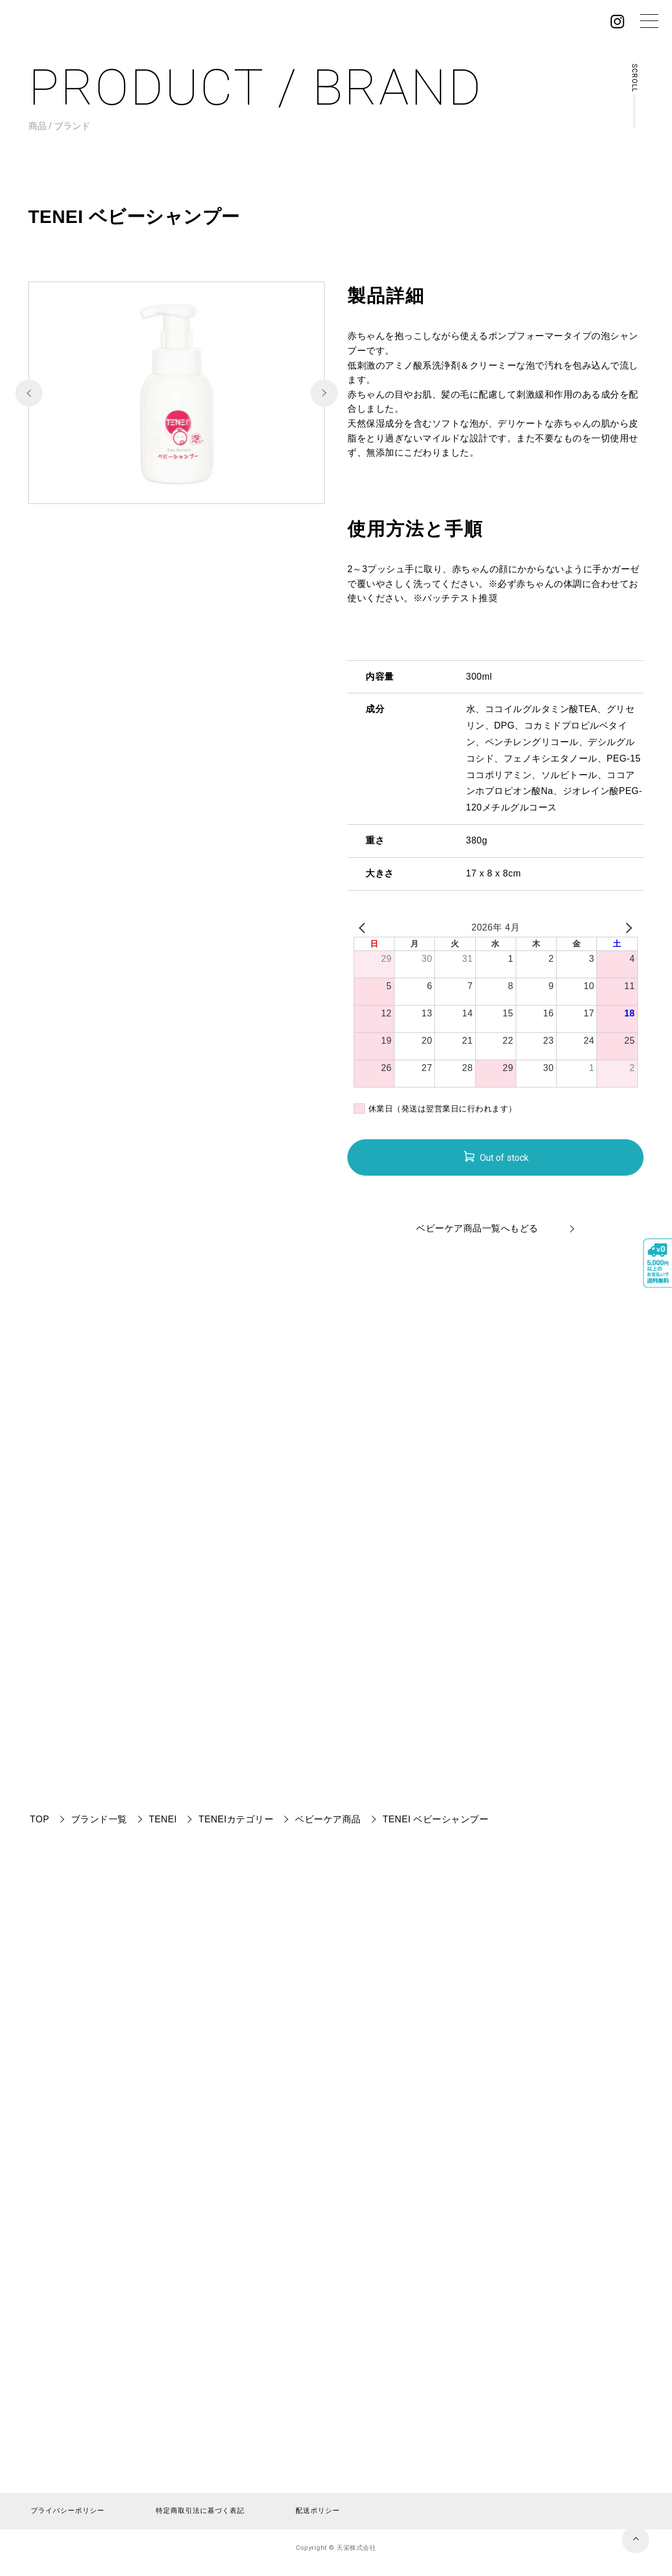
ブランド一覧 (99, 1819)
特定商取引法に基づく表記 (200, 2511)
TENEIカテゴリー (235, 1819)
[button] (324, 393)
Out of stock (504, 1157)
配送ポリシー (318, 2511)
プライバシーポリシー (68, 2511)
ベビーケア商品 (328, 1819)
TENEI (163, 1819)
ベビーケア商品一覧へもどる (477, 1228)
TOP (39, 1819)
